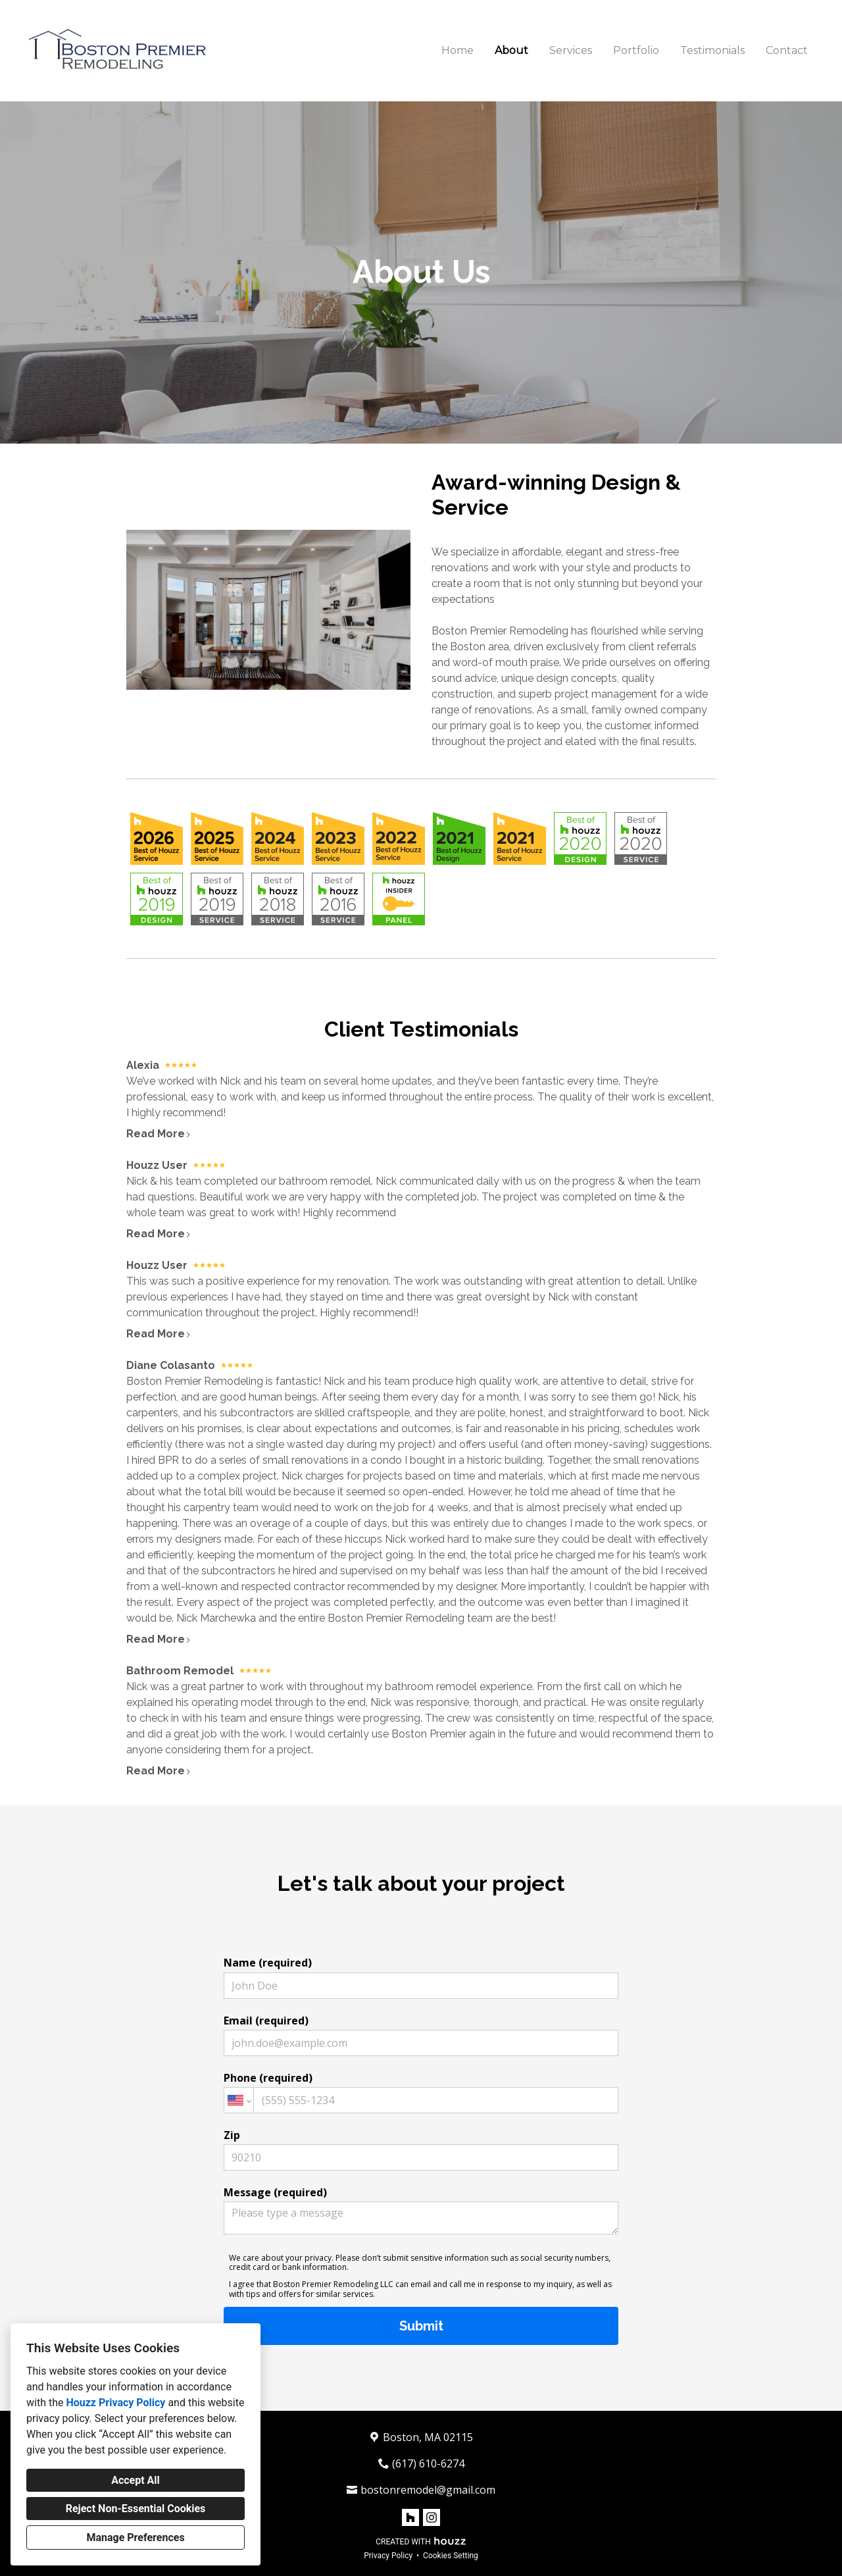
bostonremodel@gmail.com (427, 2490)
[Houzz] (410, 2517)
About (511, 50)
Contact (787, 50)
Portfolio (636, 50)
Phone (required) (421, 2092)
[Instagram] (431, 2517)
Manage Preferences (135, 2537)
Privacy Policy (388, 2555)
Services (570, 50)
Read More (158, 1133)
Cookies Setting (450, 2555)
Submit (421, 2326)
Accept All (135, 2480)
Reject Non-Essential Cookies (136, 2508)
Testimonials (712, 50)
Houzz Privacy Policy (115, 2402)
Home (457, 50)
